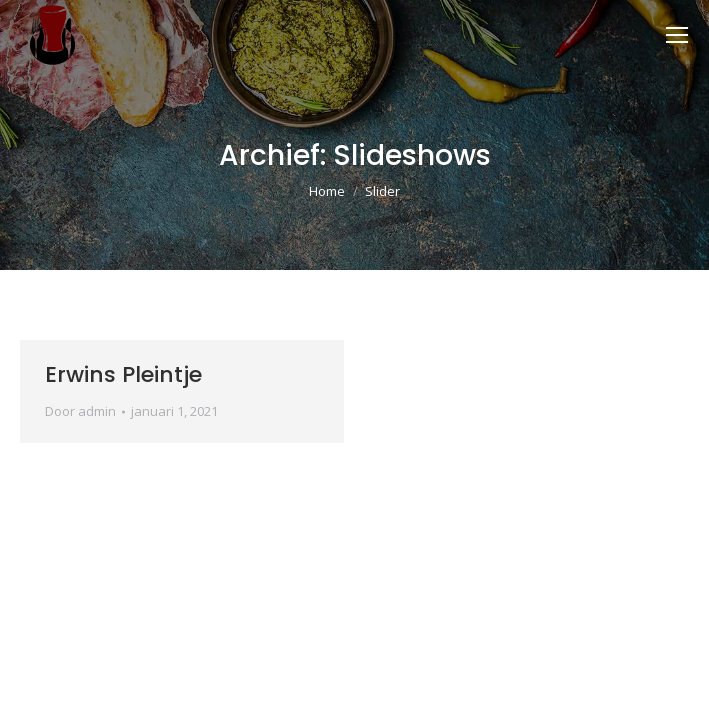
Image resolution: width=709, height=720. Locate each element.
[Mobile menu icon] (677, 35)
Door (80, 411)
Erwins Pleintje (123, 374)
